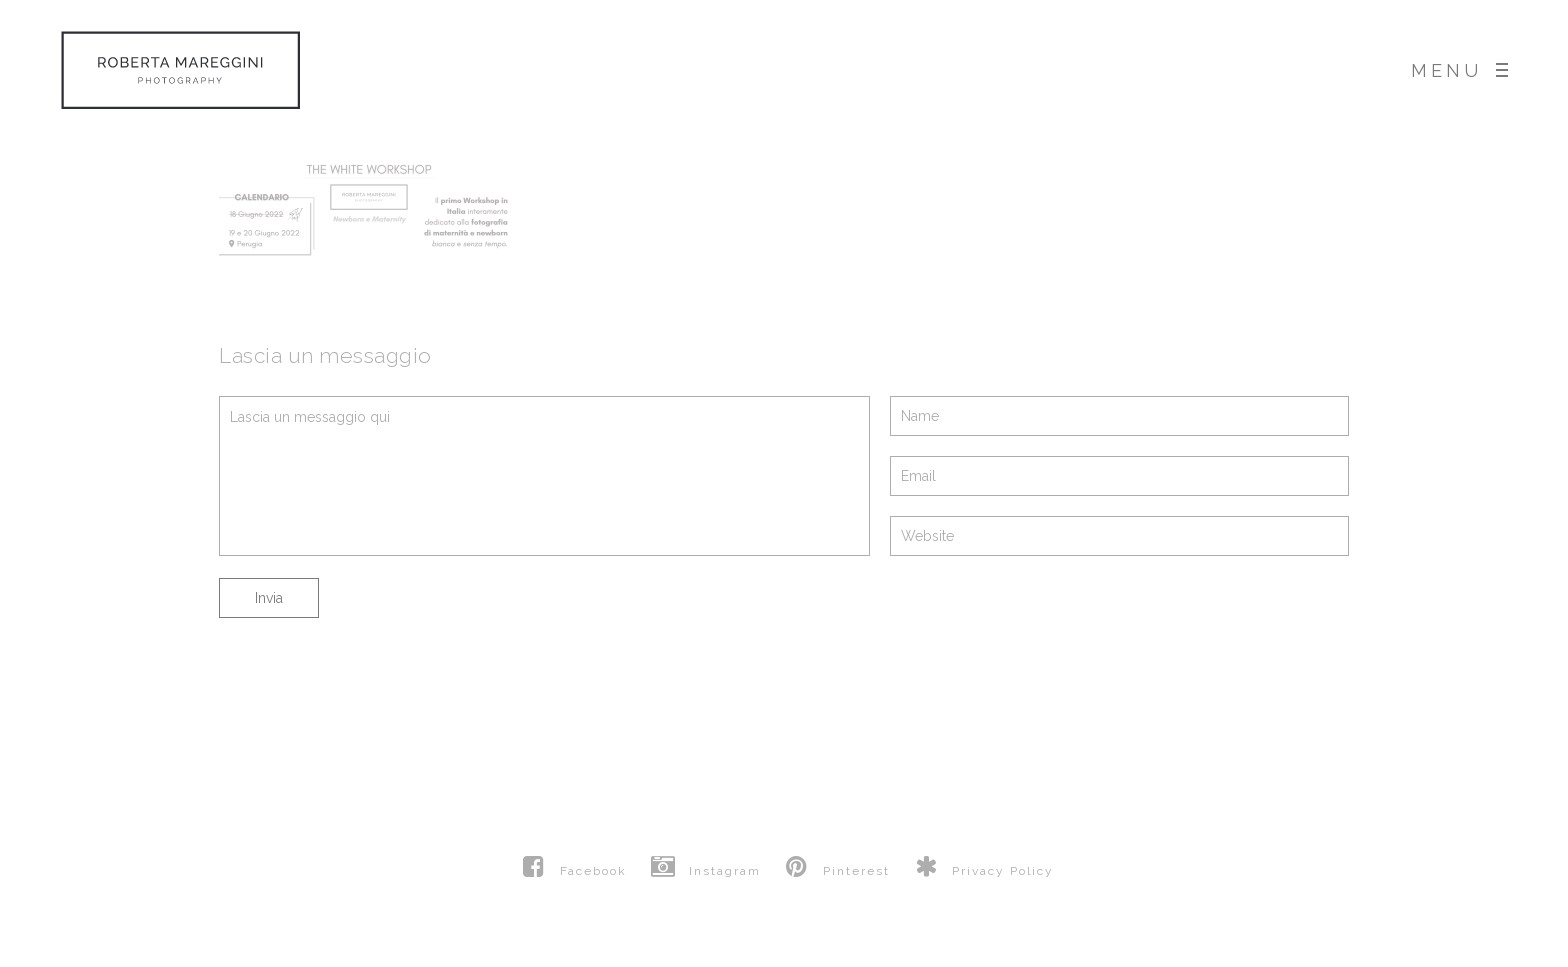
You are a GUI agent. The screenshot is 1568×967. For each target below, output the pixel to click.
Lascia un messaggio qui (544, 476)
